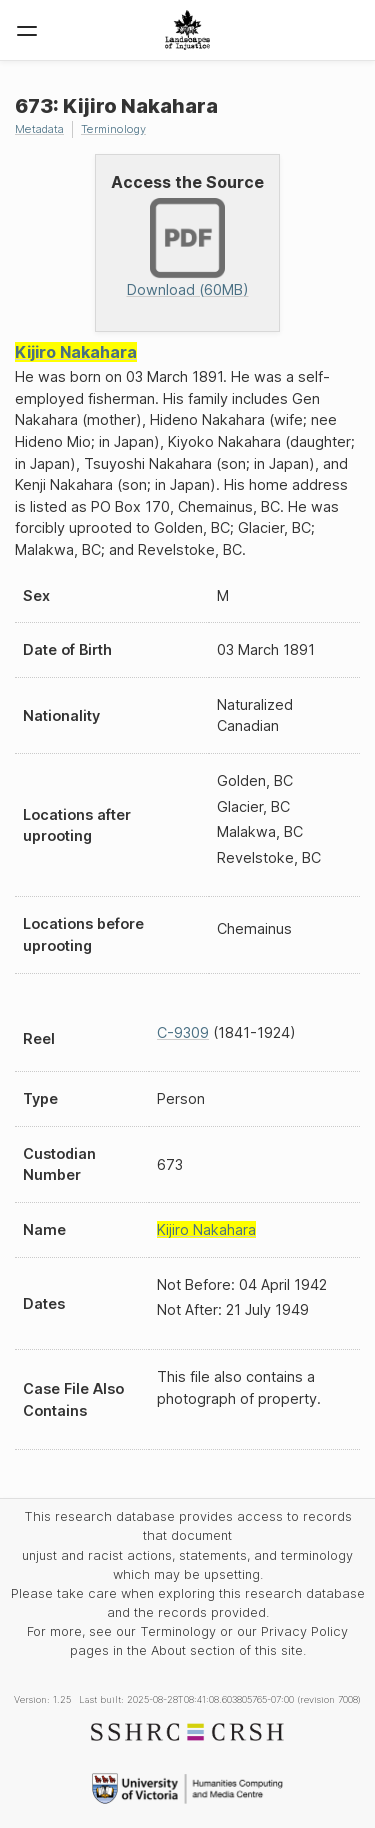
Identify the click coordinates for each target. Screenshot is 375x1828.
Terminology (113, 129)
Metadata (39, 129)
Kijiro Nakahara (76, 352)
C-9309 (183, 1032)
